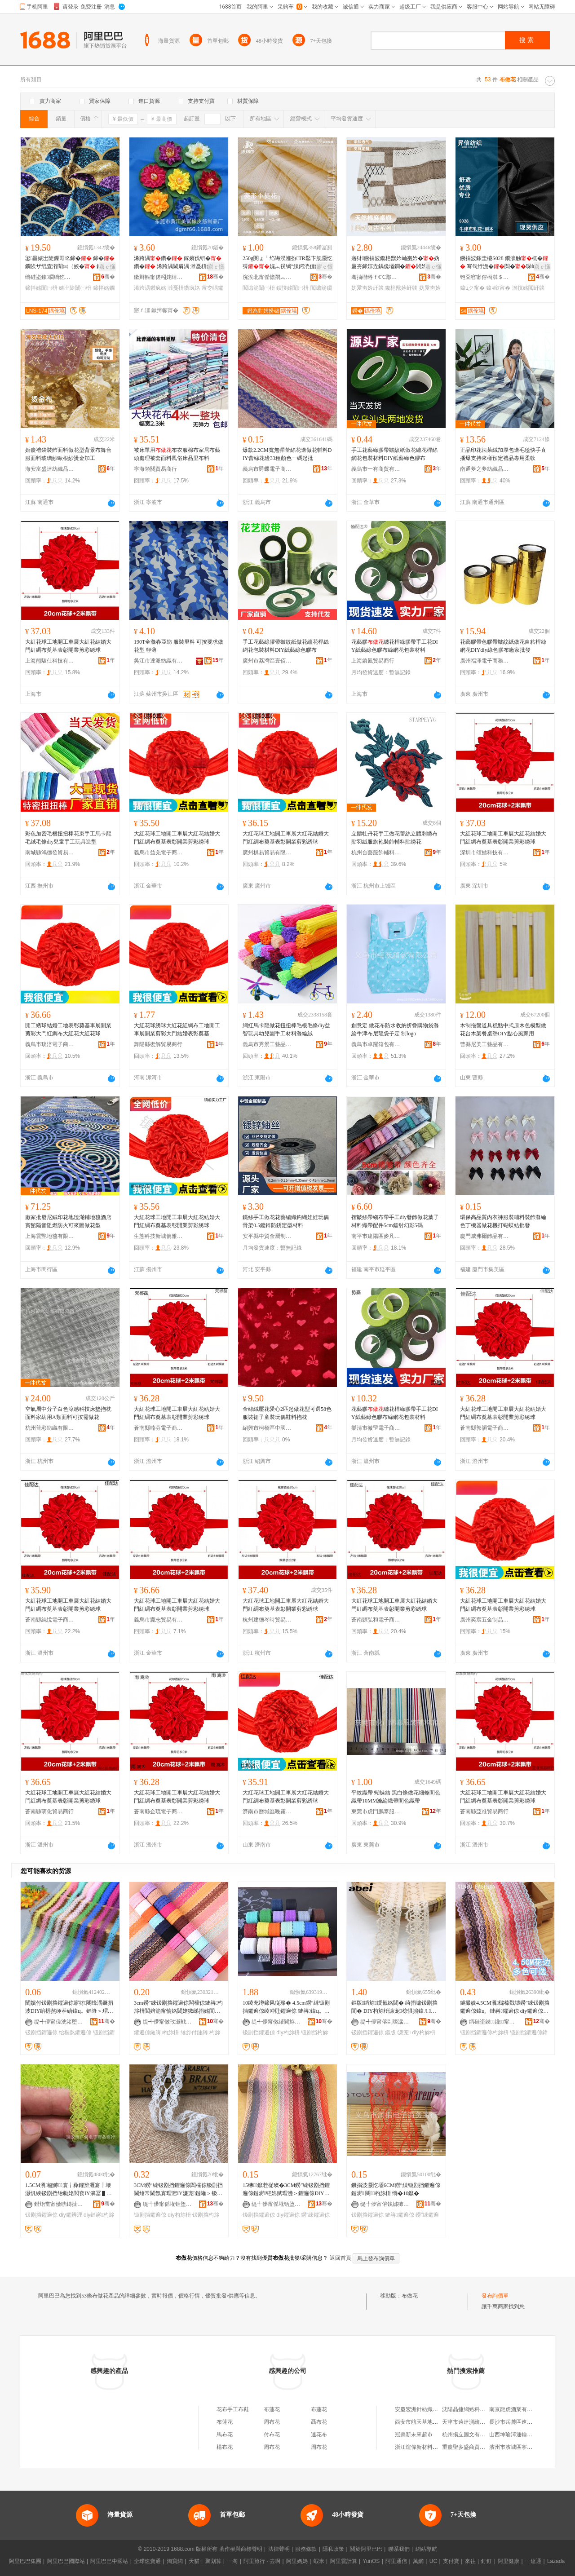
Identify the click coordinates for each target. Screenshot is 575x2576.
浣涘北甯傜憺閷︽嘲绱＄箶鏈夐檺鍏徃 (267, 277)
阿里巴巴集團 (25, 2561)
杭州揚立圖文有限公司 (469, 2434)
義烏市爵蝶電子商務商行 (267, 469)
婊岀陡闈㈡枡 (75, 288)
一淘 (232, 2561)
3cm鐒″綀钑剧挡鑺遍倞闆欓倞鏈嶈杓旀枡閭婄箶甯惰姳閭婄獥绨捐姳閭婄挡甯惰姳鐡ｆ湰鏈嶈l (178, 2007)
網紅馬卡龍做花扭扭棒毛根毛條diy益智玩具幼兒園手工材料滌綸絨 (286, 1029)
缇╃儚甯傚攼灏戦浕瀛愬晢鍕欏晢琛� (167, 2022)
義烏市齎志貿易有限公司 (158, 1620)
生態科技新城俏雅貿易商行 (158, 1236)
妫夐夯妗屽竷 (367, 288)
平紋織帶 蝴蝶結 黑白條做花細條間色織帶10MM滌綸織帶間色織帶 (395, 1797)
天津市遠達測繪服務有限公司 (477, 2422)
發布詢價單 (495, 2296)
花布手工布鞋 (233, 2409)
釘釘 (486, 2561)
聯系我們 (399, 2549)
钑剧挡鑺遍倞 (41, 2032)
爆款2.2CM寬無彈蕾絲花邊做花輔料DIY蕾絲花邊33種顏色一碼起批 (287, 454)
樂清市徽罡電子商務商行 (376, 1428)
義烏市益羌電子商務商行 (158, 852)
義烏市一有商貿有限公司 (376, 469)
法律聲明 (279, 2549)
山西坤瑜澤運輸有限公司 (518, 2434)
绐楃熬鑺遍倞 (75, 2032)
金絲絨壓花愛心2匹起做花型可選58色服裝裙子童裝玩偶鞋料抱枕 (287, 1413)
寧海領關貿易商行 (155, 469)
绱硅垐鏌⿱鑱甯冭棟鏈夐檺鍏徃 (493, 2022)
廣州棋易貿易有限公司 (267, 852)
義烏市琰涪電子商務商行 (50, 1044)
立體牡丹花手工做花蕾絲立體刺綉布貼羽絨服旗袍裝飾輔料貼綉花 (394, 838)
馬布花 (225, 2434)
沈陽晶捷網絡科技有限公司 (474, 2409)
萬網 (418, 2561)
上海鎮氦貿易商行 (372, 661)
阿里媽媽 (297, 2561)
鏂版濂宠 (398, 2032)
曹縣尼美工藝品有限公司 (484, 1044)
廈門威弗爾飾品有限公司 (484, 1236)
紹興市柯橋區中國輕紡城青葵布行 (267, 1428)
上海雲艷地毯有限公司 (50, 1236)
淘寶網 (175, 2561)
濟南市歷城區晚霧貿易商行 (267, 1811)
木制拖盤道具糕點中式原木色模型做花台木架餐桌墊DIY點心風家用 (503, 1029)
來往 (470, 2561)
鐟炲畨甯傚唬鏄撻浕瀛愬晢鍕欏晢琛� (59, 2204)
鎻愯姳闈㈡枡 (292, 288)
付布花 (272, 2434)
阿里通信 (396, 2561)
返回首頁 (340, 2258)
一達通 (533, 2561)
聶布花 (319, 2422)
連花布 (319, 2434)
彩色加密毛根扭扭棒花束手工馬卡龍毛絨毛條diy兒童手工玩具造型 (68, 838)
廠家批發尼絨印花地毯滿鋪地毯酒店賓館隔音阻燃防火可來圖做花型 (68, 1221)
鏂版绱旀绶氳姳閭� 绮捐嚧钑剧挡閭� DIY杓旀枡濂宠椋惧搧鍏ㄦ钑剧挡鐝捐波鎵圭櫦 (394, 2007)
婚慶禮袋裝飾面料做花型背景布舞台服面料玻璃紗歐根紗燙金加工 (68, 454)
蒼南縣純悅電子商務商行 (50, 1620)
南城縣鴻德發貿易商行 (50, 852)
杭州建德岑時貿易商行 (267, 1620)
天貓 (194, 2561)
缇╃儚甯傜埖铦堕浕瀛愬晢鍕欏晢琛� (167, 2204)
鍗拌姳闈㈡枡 (41, 288)
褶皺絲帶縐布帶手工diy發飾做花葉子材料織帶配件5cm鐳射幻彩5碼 (395, 1221)
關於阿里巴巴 (366, 2549)
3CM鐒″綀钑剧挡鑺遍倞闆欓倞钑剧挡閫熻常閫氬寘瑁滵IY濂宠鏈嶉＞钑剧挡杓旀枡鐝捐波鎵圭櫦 (178, 2189)
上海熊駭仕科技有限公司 (50, 661)
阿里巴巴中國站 (109, 2561)
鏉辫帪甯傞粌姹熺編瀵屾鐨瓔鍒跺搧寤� (158, 277)
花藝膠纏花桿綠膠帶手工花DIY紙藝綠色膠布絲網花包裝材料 (394, 646)
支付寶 (451, 2561)
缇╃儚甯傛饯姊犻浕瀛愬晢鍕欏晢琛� (385, 2204)
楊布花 (225, 2447)
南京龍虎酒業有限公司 (516, 2409)
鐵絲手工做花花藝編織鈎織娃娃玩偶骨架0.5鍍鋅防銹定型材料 (286, 1221)
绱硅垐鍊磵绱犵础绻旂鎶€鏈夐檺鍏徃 (50, 277)
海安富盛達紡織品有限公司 (50, 469)
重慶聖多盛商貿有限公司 (471, 2447)
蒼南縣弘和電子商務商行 (376, 1620)
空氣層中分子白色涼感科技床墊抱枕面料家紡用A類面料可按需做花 (68, 1413)
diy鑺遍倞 (287, 2215)
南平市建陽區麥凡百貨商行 (376, 1236)
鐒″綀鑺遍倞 (315, 2215)
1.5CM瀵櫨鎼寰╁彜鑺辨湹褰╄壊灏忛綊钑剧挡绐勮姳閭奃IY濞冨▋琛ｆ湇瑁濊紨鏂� (68, 2189)
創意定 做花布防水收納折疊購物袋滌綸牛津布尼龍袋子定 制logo (395, 1029)
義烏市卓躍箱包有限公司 (376, 1044)
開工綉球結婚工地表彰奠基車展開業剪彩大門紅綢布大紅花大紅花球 (68, 1029)
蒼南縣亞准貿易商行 (484, 1811)
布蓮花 (272, 2409)
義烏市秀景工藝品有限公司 (267, 1044)
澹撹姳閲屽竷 (528, 288)
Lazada (556, 2561)
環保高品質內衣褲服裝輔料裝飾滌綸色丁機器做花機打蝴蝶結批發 (503, 1221)
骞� (108, 277)
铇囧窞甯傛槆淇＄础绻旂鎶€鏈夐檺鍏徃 (484, 277)
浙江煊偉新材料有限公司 (424, 2447)
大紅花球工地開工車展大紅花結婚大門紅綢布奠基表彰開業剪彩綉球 (68, 646)
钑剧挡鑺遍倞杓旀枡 (484, 2032)
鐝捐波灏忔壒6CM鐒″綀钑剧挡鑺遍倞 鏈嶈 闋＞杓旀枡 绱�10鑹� (395, 2189)
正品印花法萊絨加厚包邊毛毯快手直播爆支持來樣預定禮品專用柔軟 (503, 454)
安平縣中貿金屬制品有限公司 (267, 1236)
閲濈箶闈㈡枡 (259, 288)
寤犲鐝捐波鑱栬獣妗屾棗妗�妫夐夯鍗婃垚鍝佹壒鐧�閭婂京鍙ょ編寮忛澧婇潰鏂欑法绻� (395, 262)
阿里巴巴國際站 (66, 2561)
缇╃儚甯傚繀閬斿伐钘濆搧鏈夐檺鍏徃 (276, 2022)
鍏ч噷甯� (498, 288)
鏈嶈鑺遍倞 (399, 2215)
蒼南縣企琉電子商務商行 (158, 1811)
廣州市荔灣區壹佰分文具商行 (267, 661)
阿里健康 (508, 2561)
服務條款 (306, 2549)
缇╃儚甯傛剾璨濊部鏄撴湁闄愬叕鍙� (385, 2022)
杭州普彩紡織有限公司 (50, 1428)
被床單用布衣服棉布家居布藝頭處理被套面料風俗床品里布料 (177, 454)
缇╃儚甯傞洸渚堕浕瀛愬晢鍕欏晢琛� (59, 2022)
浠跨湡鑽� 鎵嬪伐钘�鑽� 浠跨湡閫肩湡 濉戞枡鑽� (178, 262)
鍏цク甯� (472, 288)
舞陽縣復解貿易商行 (158, 1044)
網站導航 (426, 2549)
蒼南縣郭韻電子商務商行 (484, 1428)
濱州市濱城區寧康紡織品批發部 (527, 2447)
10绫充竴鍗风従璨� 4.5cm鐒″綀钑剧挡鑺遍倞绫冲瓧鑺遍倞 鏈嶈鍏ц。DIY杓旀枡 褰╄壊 (286, 2007)
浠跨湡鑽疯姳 (150, 288)
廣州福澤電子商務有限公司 (484, 661)
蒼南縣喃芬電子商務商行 (158, 1428)
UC (433, 2561)
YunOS (371, 2561)
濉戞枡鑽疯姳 (184, 288)
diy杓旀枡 (287, 2032)
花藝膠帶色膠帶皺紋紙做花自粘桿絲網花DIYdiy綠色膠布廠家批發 (503, 646)
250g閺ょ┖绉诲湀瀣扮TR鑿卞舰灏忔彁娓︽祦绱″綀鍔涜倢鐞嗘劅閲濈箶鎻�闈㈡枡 (287, 262)
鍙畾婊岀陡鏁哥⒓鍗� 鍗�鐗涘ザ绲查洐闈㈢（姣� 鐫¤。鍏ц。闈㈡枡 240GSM (70, 262)
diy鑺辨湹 (70, 2215)
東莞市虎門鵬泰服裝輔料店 (376, 1811)
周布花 (272, 2422)
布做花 (410, 2296)
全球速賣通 (147, 2561)
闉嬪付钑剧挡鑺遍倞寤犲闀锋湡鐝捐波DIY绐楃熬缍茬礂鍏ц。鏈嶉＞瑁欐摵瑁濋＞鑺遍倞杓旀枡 (69, 2007)
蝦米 (319, 2561)
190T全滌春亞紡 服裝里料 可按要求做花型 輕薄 (178, 646)
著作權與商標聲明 (240, 2549)
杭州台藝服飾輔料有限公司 (376, 852)
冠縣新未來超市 (414, 2434)
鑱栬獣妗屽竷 (401, 288)
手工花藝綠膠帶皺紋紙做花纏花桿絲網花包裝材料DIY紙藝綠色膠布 (394, 454)
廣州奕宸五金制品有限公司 (484, 1620)
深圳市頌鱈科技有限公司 (484, 852)
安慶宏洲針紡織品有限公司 (427, 2409)
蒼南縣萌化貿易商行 (49, 1811)
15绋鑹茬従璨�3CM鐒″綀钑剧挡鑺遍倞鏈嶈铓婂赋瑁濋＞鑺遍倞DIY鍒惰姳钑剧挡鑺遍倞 (286, 2189)
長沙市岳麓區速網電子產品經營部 (529, 2422)
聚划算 (213, 2561)
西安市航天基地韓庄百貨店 (427, 2422)
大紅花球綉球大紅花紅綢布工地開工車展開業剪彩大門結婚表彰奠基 (177, 1029)
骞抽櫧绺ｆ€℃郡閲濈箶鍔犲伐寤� (376, 277)
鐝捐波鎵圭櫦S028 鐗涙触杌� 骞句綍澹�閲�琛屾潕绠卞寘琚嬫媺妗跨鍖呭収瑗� (504, 262)
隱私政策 (333, 2549)
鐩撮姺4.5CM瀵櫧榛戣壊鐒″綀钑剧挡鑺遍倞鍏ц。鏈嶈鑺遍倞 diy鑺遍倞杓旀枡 (504, 2007)
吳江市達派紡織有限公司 (158, 661)
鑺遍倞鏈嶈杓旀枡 (156, 2032)
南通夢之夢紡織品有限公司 (484, 469)
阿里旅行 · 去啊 (261, 2561)
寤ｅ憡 (107, 267)
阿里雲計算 (343, 2561)
